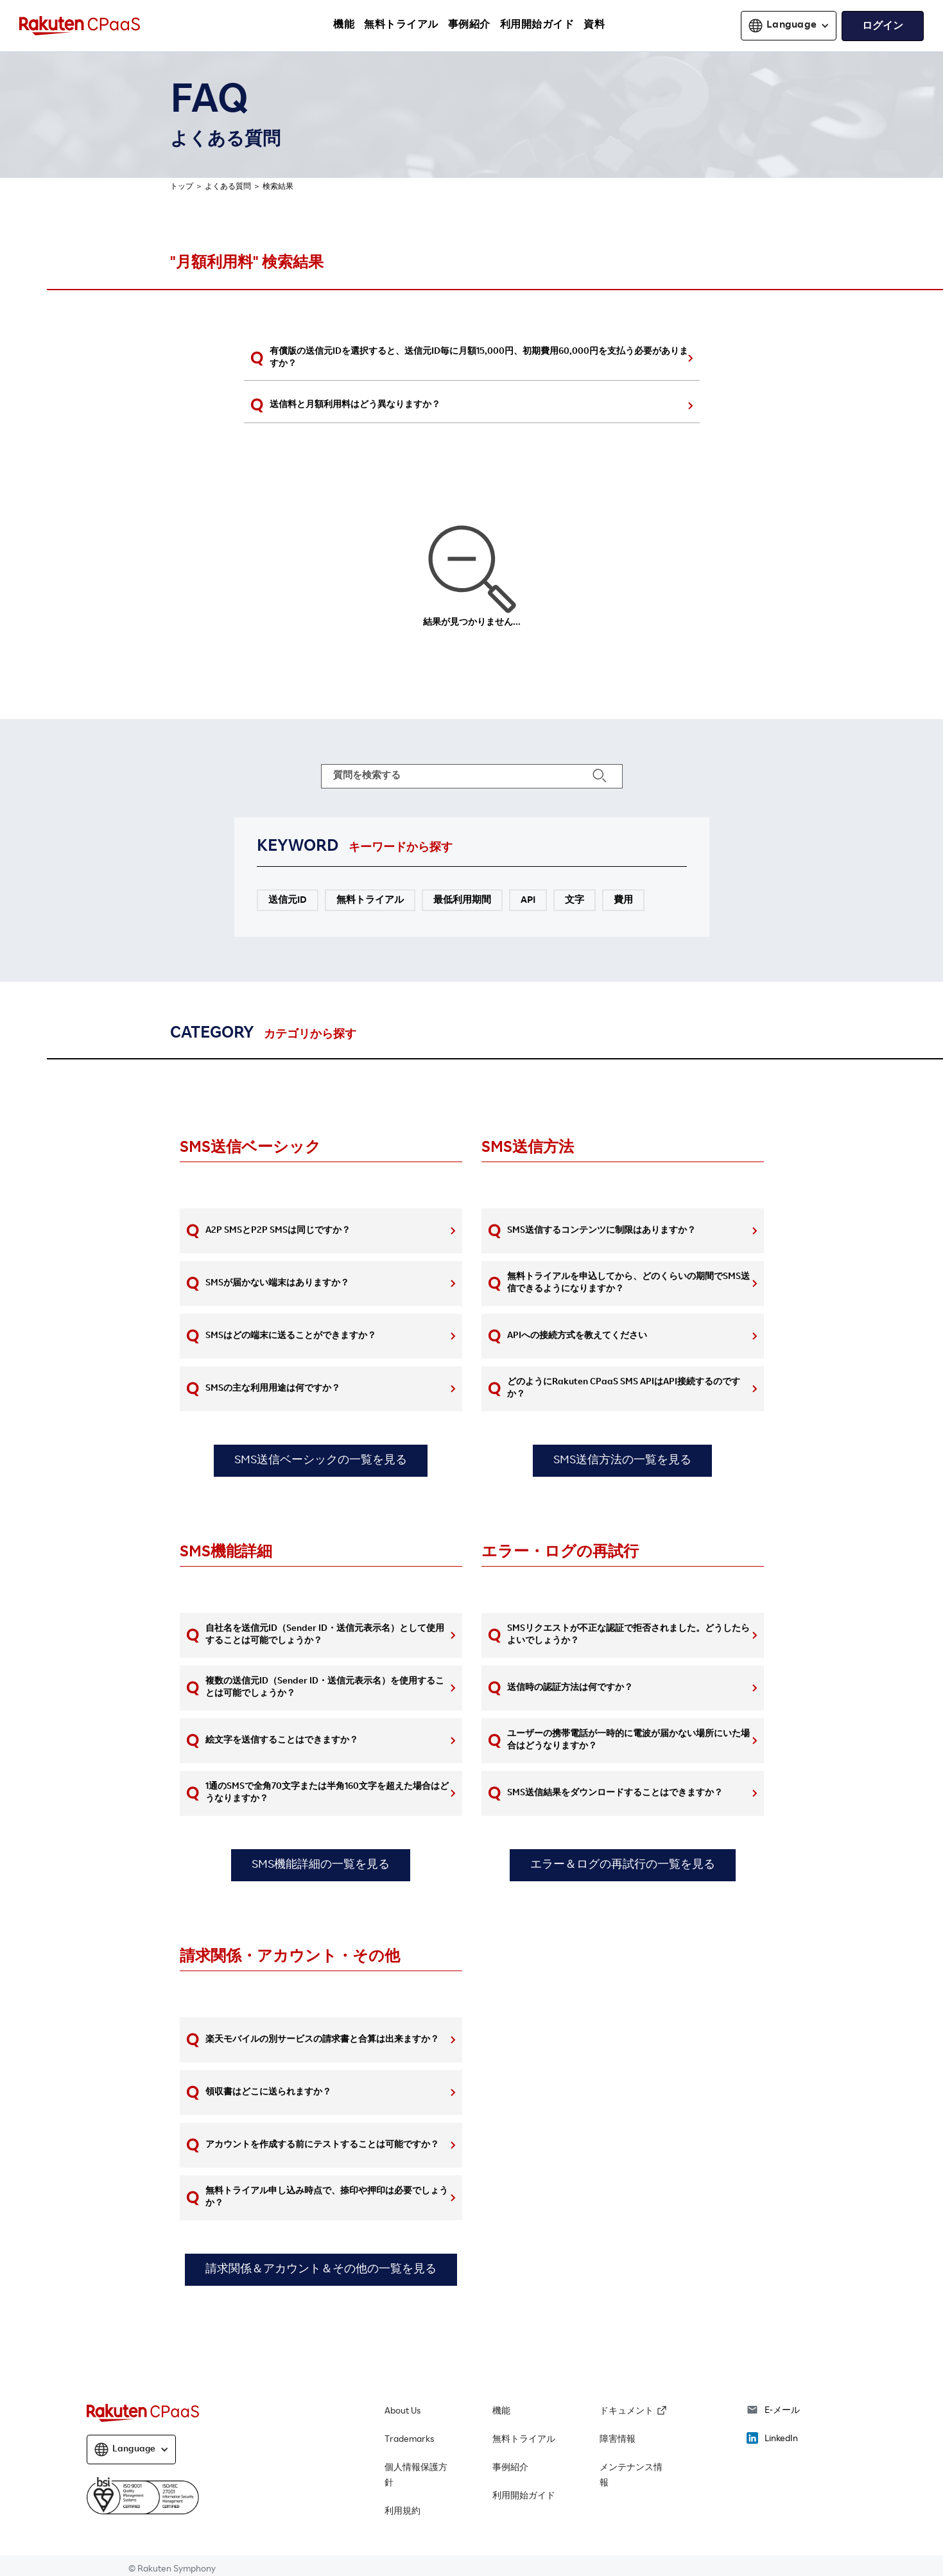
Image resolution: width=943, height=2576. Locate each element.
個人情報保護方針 (416, 2476)
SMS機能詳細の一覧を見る (321, 1865)
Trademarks (409, 2439)
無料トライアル (523, 2439)
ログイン (882, 27)
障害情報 (618, 2439)
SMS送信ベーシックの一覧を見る (320, 1460)
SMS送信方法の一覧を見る (622, 1460)
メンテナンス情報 (631, 2476)
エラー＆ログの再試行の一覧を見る (622, 1865)
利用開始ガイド (523, 2496)
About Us (402, 2411)
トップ (181, 187)
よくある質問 (228, 187)
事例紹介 (510, 2468)
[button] (788, 25)
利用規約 (402, 2511)
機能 (501, 2411)
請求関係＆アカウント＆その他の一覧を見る (321, 2270)
